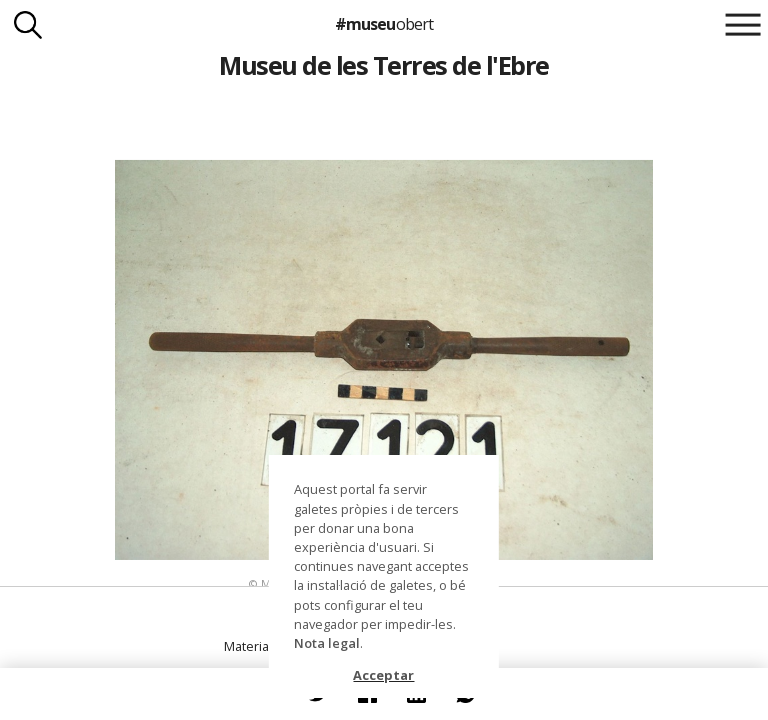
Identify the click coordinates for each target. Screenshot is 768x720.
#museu (383, 24)
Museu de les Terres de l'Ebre (383, 65)
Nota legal (327, 643)
